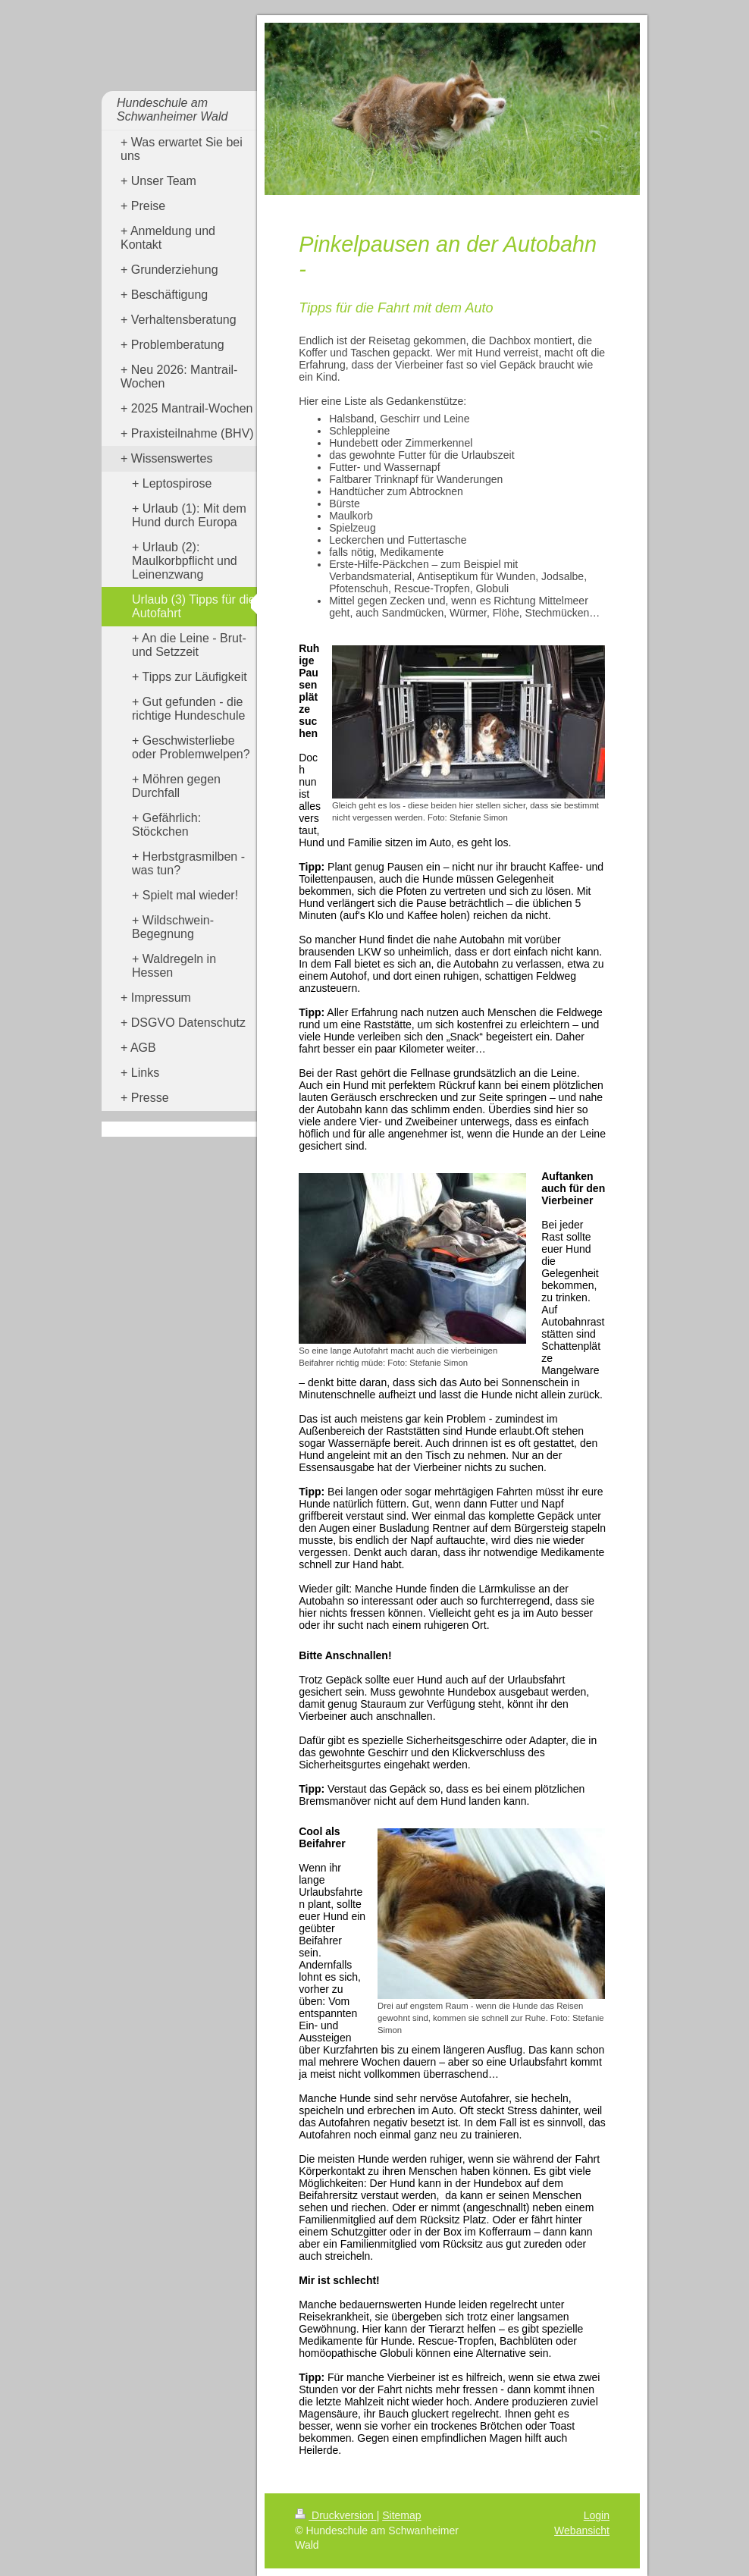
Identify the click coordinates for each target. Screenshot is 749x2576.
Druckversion (335, 2515)
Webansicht (582, 2530)
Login (597, 2515)
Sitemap (401, 2515)
